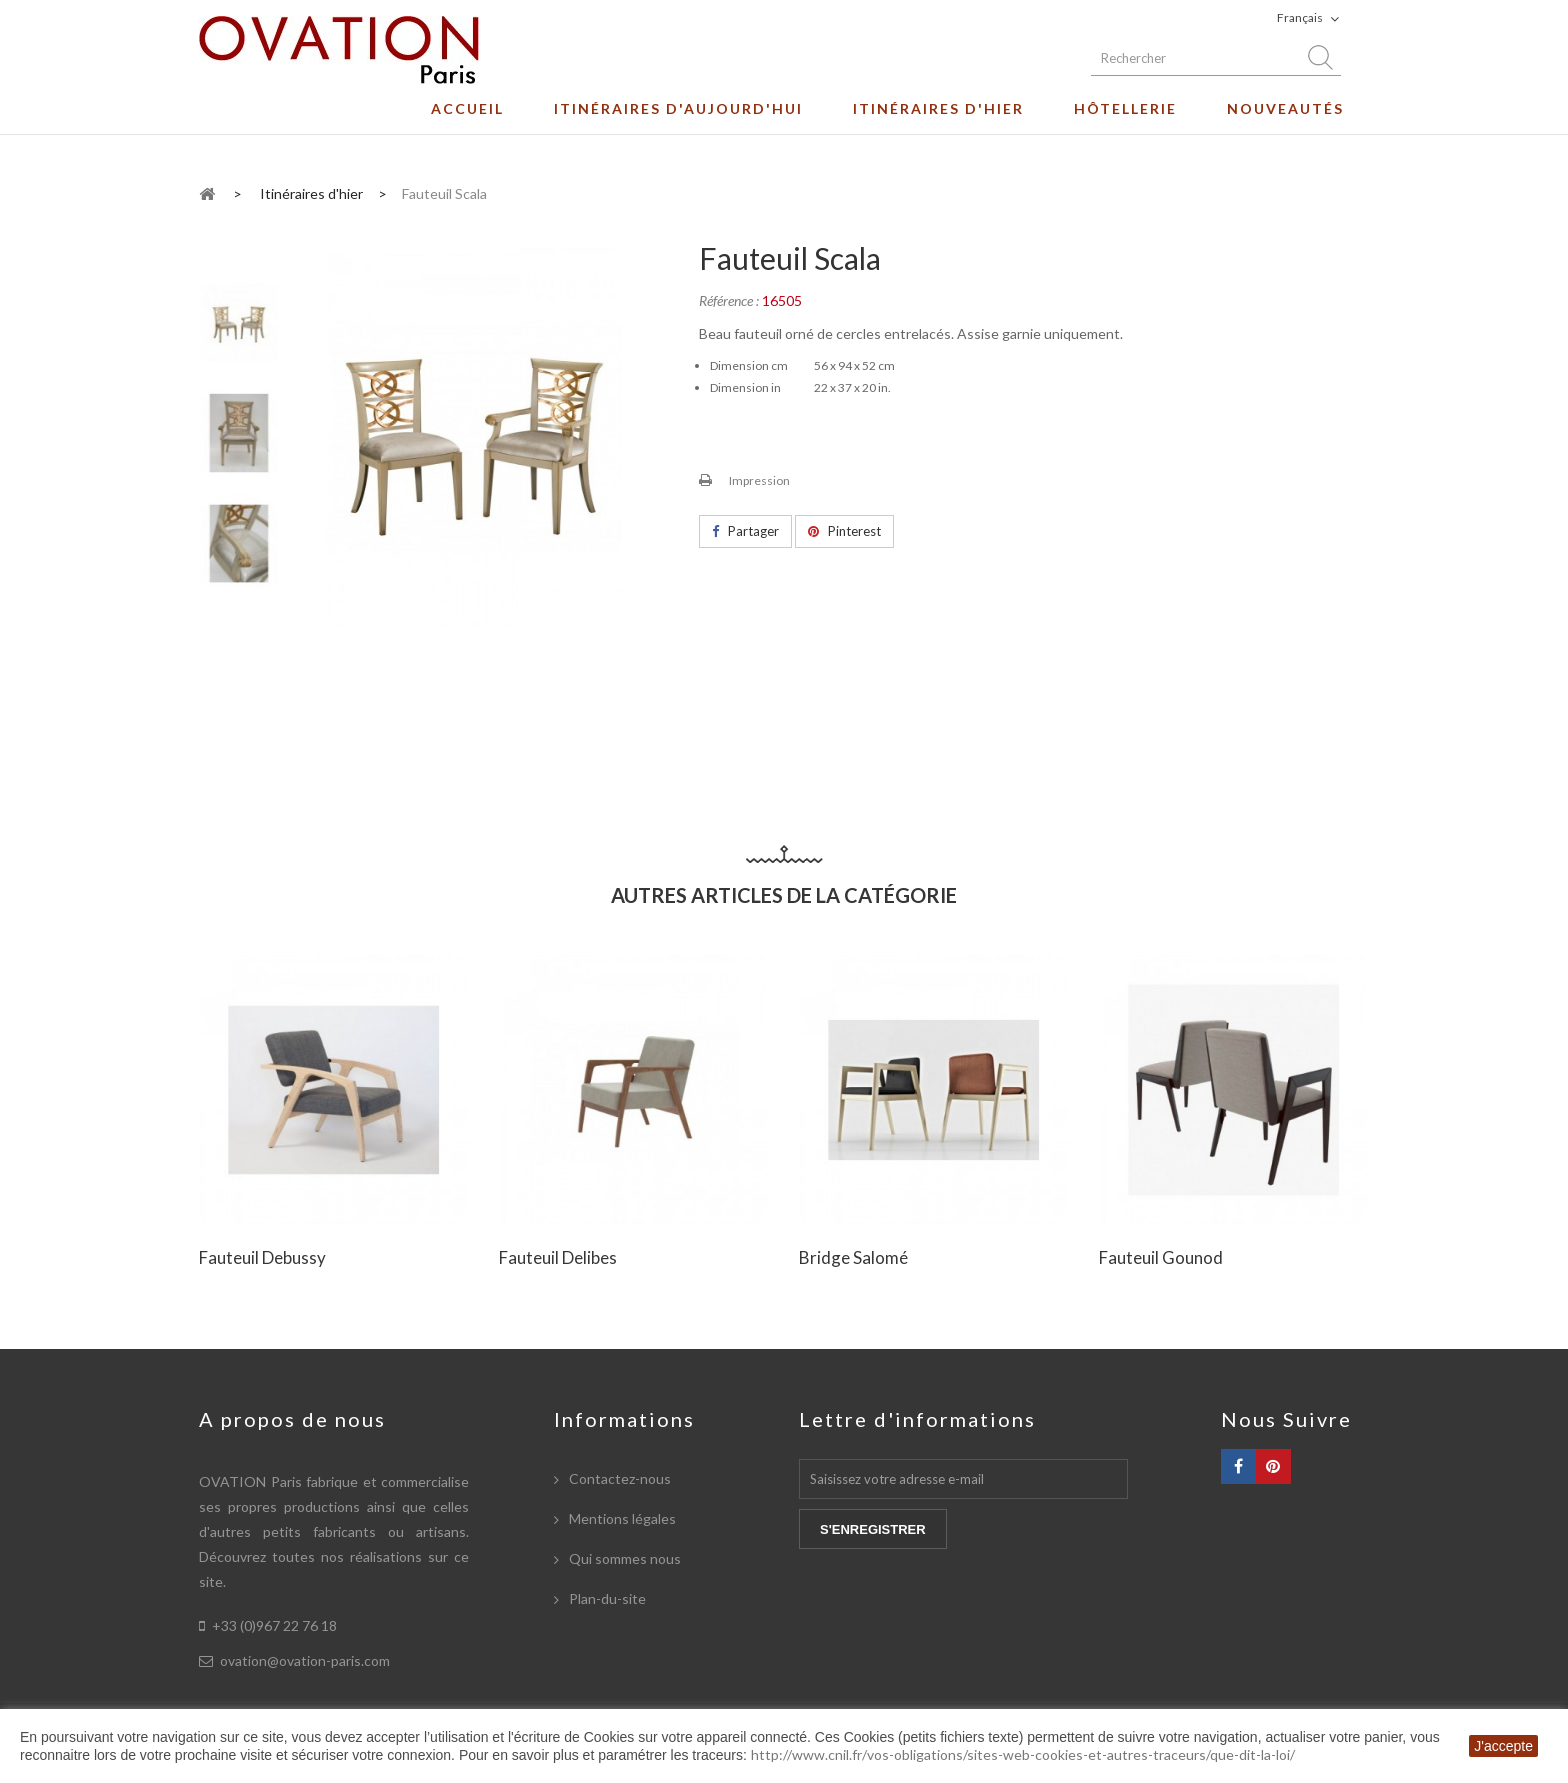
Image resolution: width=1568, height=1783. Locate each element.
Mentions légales (621, 1518)
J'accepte (1503, 1746)
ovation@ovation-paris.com (305, 1660)
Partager (745, 531)
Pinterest (844, 531)
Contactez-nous (618, 1478)
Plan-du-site (606, 1598)
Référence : (729, 300)
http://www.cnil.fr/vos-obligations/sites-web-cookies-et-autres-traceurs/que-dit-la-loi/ (1023, 1754)
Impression (759, 480)
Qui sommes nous (623, 1558)
